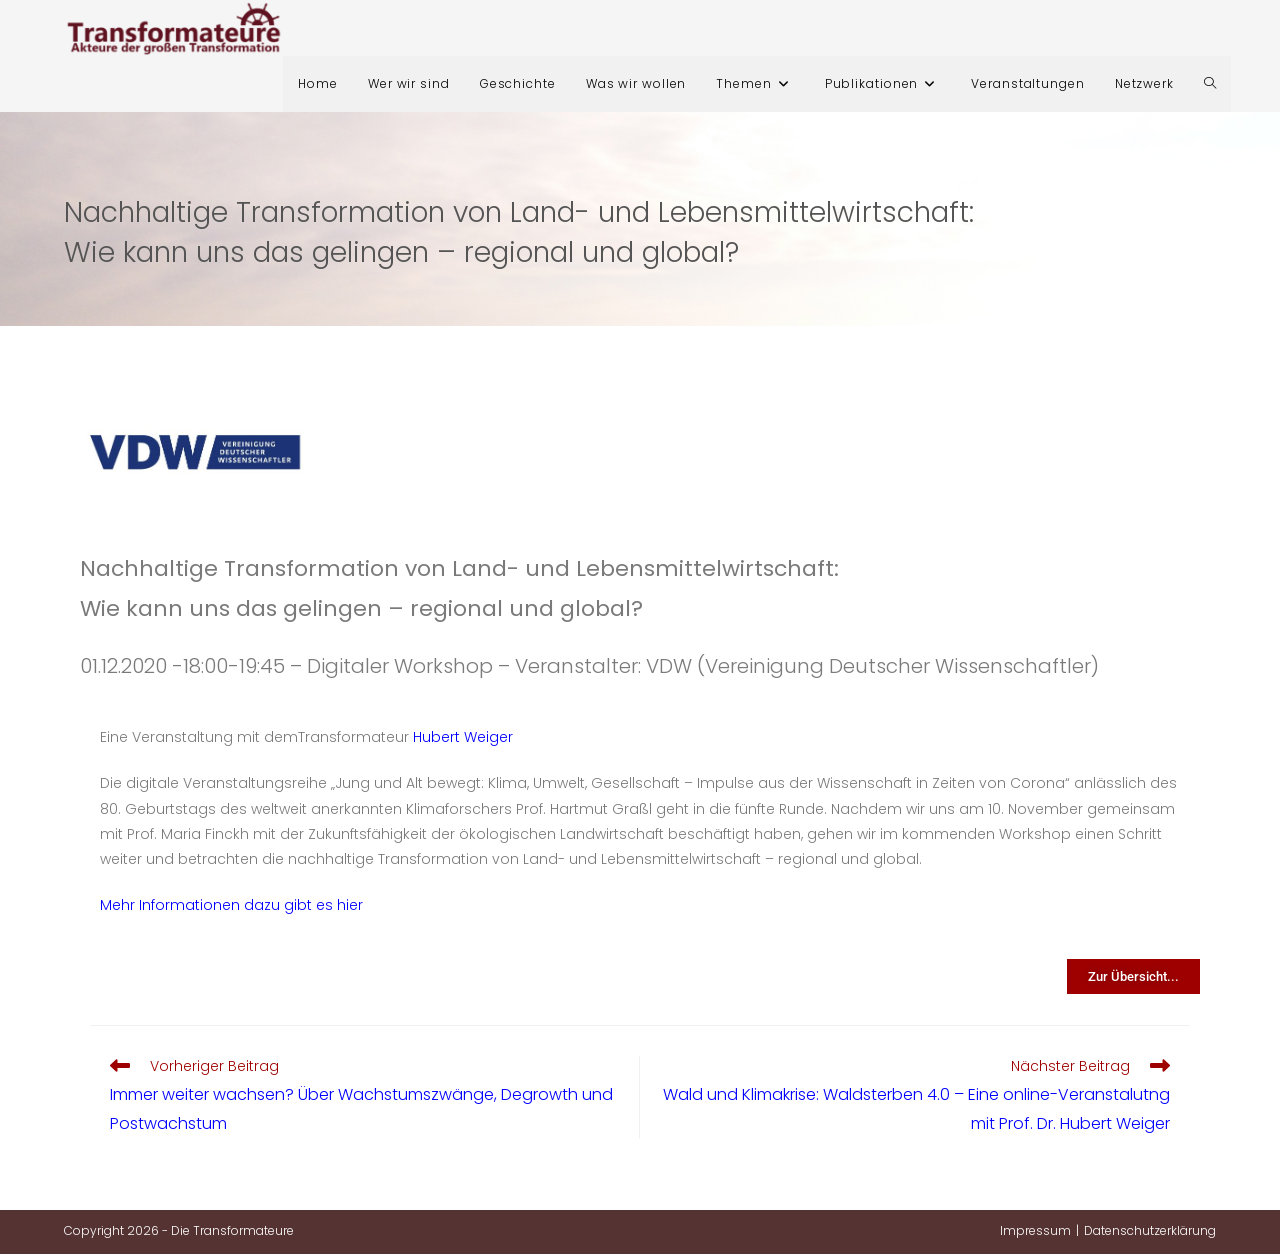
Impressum (1035, 1230)
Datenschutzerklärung (1150, 1230)
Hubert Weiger (463, 737)
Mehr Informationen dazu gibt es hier (231, 905)
